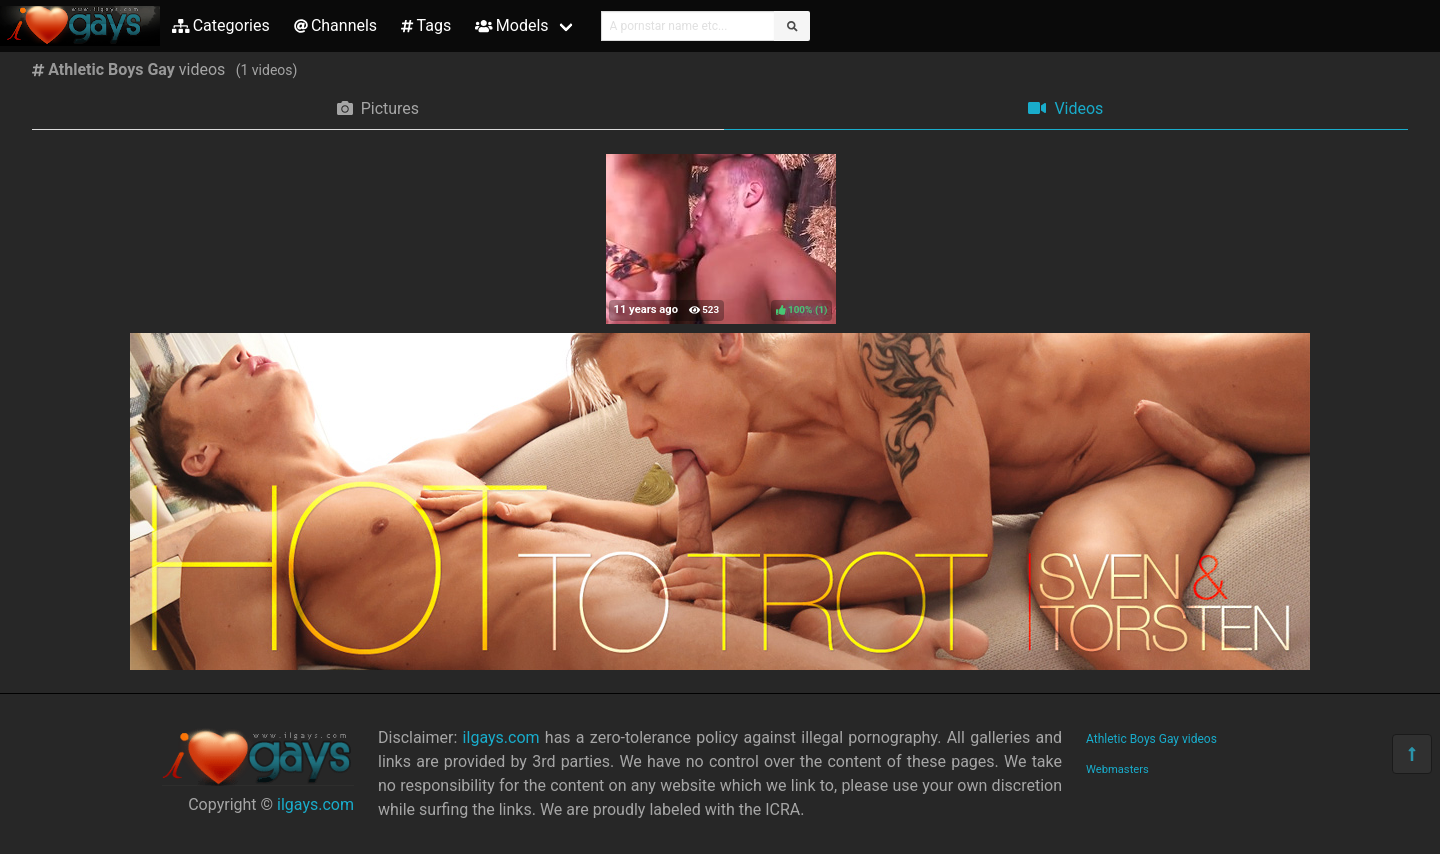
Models (511, 25)
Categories (221, 25)
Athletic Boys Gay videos (1151, 739)
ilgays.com (315, 804)
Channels (335, 25)
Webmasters (1117, 769)
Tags (426, 25)
